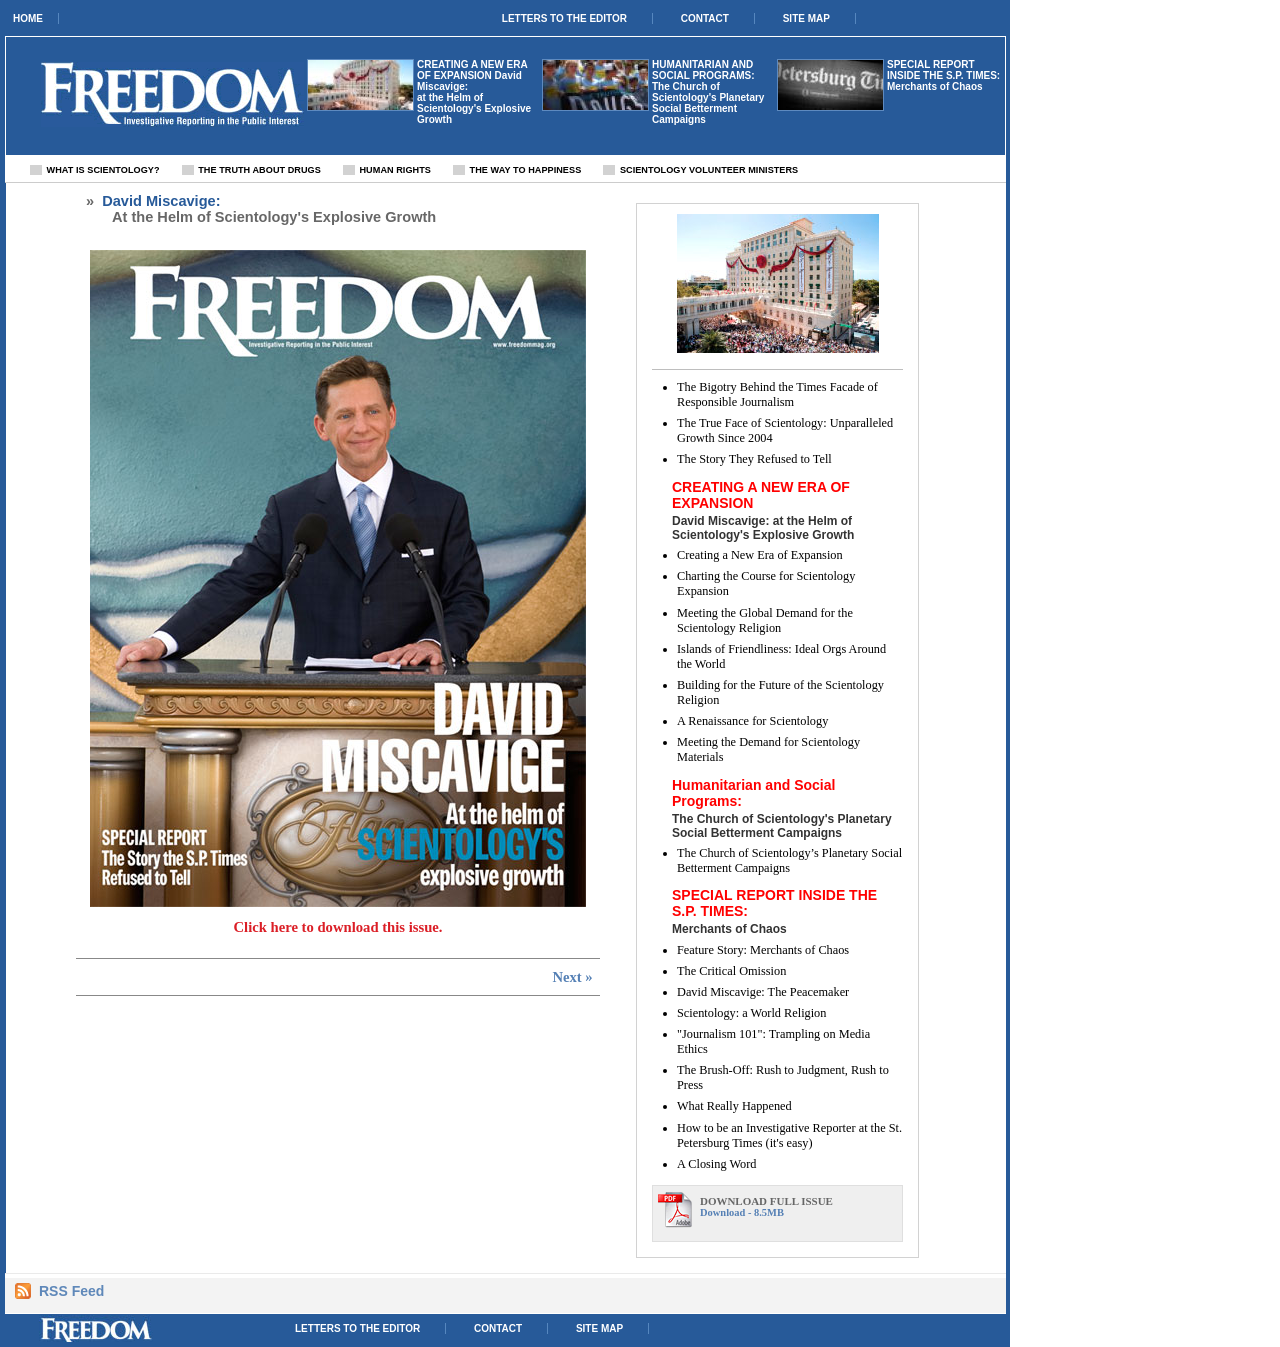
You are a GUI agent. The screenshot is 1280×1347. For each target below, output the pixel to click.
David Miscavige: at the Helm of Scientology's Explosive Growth (474, 97)
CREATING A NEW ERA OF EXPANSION (472, 70)
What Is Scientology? (103, 170)
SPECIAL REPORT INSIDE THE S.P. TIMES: (943, 70)
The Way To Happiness (526, 170)
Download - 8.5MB (799, 1206)
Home (28, 18)
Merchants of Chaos (935, 86)
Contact (705, 18)
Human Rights (394, 170)
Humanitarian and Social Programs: (703, 70)
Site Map (806, 18)
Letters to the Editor (564, 18)
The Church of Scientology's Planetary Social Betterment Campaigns (708, 103)
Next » (572, 977)
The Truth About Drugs (259, 170)
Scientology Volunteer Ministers (709, 170)
